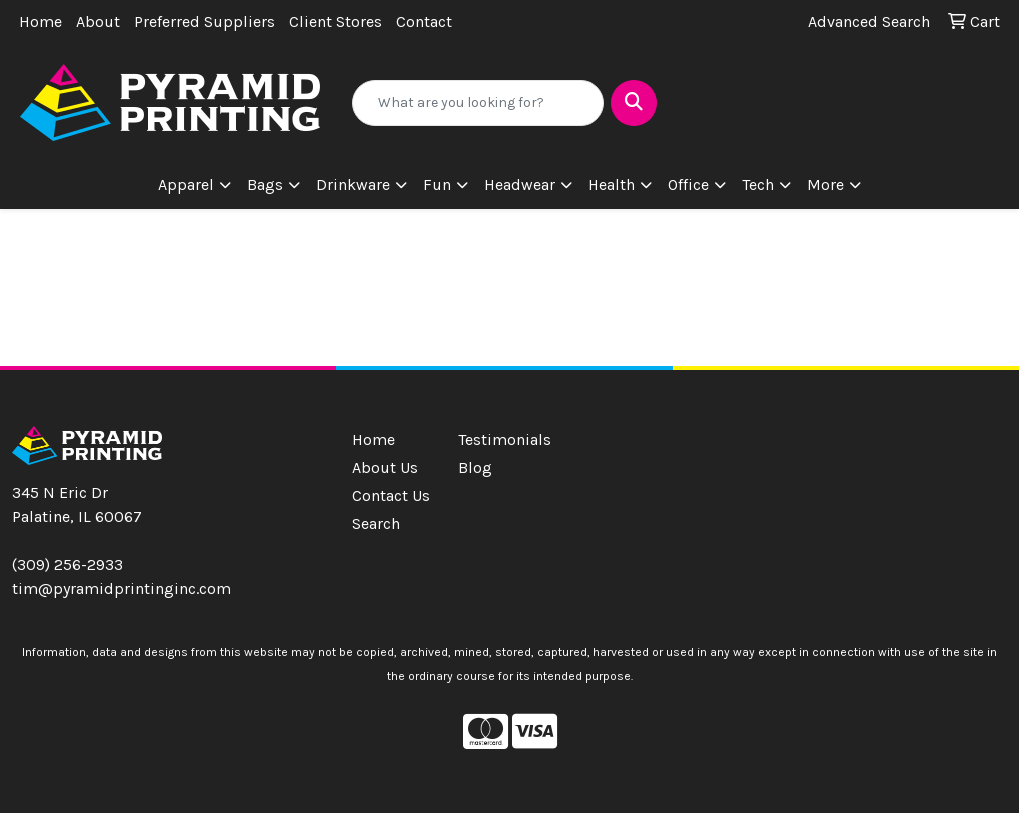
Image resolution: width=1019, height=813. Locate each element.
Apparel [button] (186, 184)
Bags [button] (265, 184)
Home (40, 21)
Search (376, 523)
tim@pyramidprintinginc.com (121, 588)
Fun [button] (437, 184)
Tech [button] (758, 184)
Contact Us (391, 495)
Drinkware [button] (353, 184)
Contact (424, 21)
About (98, 21)
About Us (385, 467)
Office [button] (688, 184)
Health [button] (611, 184)
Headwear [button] (519, 184)
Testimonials (499, 439)
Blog (475, 467)
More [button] (825, 184)
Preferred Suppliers (204, 21)
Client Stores (335, 21)
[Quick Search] (478, 103)
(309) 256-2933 (67, 564)
